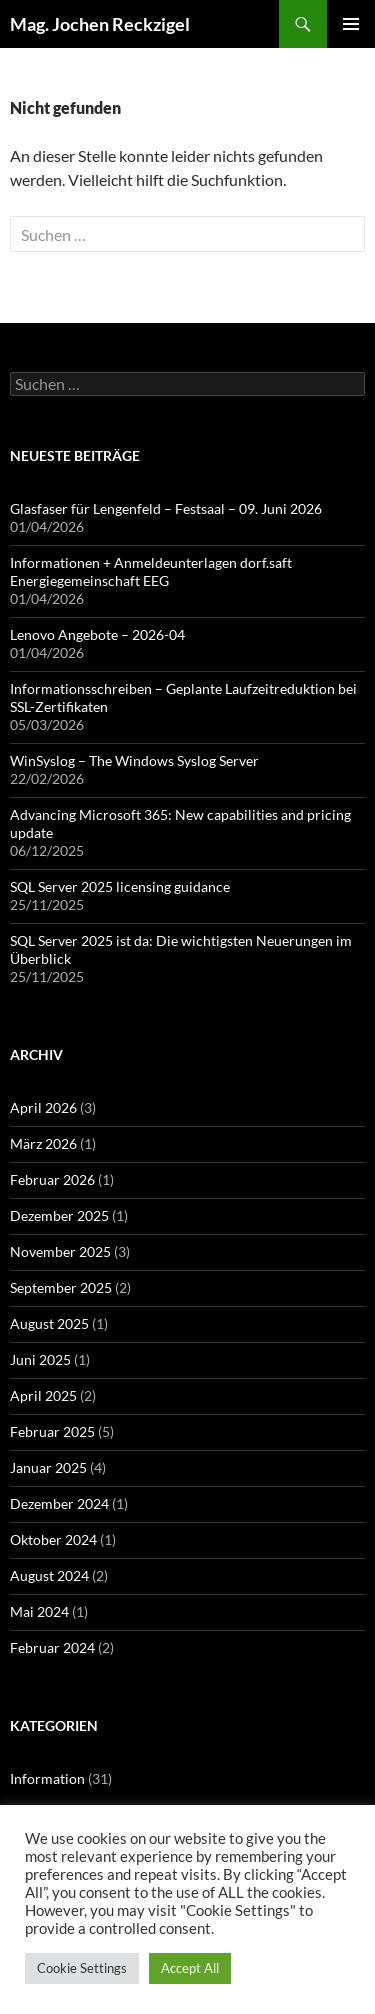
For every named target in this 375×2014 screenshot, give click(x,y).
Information (47, 1778)
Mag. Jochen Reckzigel (100, 24)
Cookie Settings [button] (82, 1968)
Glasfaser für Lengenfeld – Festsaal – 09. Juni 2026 (166, 508)
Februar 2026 (52, 1179)
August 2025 (49, 1323)
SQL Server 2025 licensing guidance (120, 886)
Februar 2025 (52, 1431)
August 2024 (49, 1575)
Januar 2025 (48, 1467)
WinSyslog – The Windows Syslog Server (134, 760)
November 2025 (60, 1251)
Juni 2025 (40, 1359)
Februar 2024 (52, 1647)
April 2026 (43, 1107)
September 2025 (61, 1287)
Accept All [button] (190, 1968)
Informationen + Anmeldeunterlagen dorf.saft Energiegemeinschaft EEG (151, 571)
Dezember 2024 (59, 1503)
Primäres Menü (351, 24)
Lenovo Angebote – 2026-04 (97, 634)
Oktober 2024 (53, 1539)
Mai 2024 (39, 1611)
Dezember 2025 (59, 1215)
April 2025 (43, 1395)
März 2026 (43, 1143)
